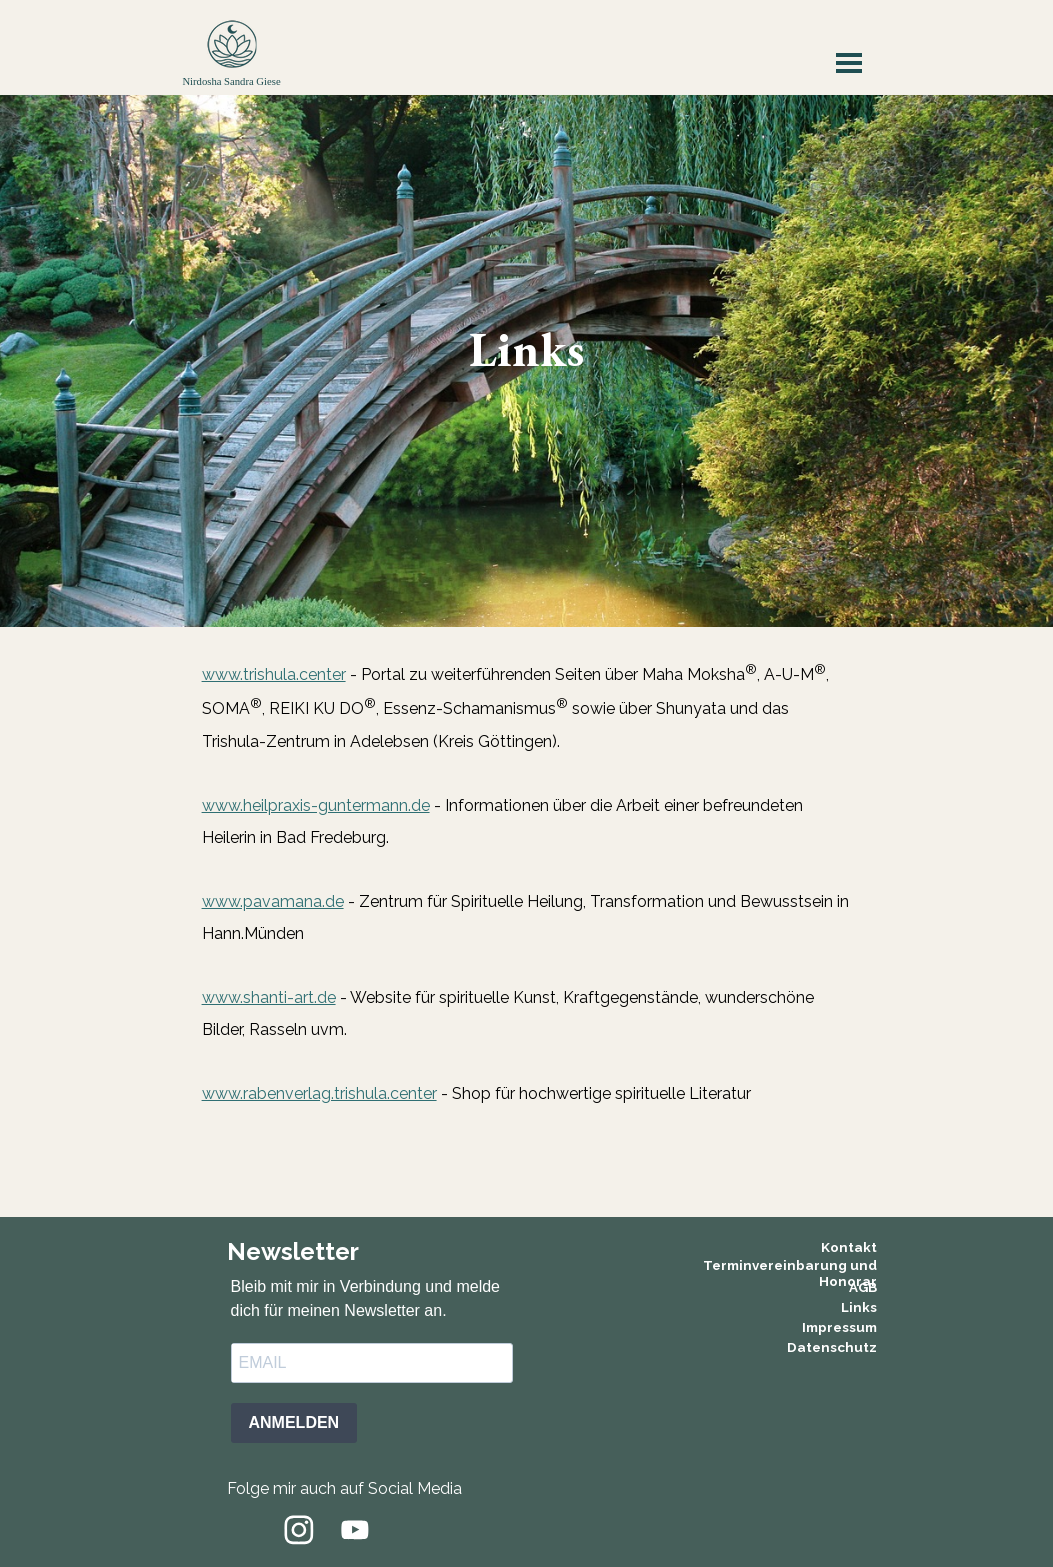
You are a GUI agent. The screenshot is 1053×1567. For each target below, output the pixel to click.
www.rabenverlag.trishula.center (319, 1093)
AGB (863, 1287)
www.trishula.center (274, 674)
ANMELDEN (294, 1422)
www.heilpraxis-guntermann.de (316, 805)
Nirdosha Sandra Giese (231, 81)
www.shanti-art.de (269, 997)
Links (859, 1307)
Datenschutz (832, 1347)
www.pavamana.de (273, 901)
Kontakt (849, 1247)
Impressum (839, 1327)
